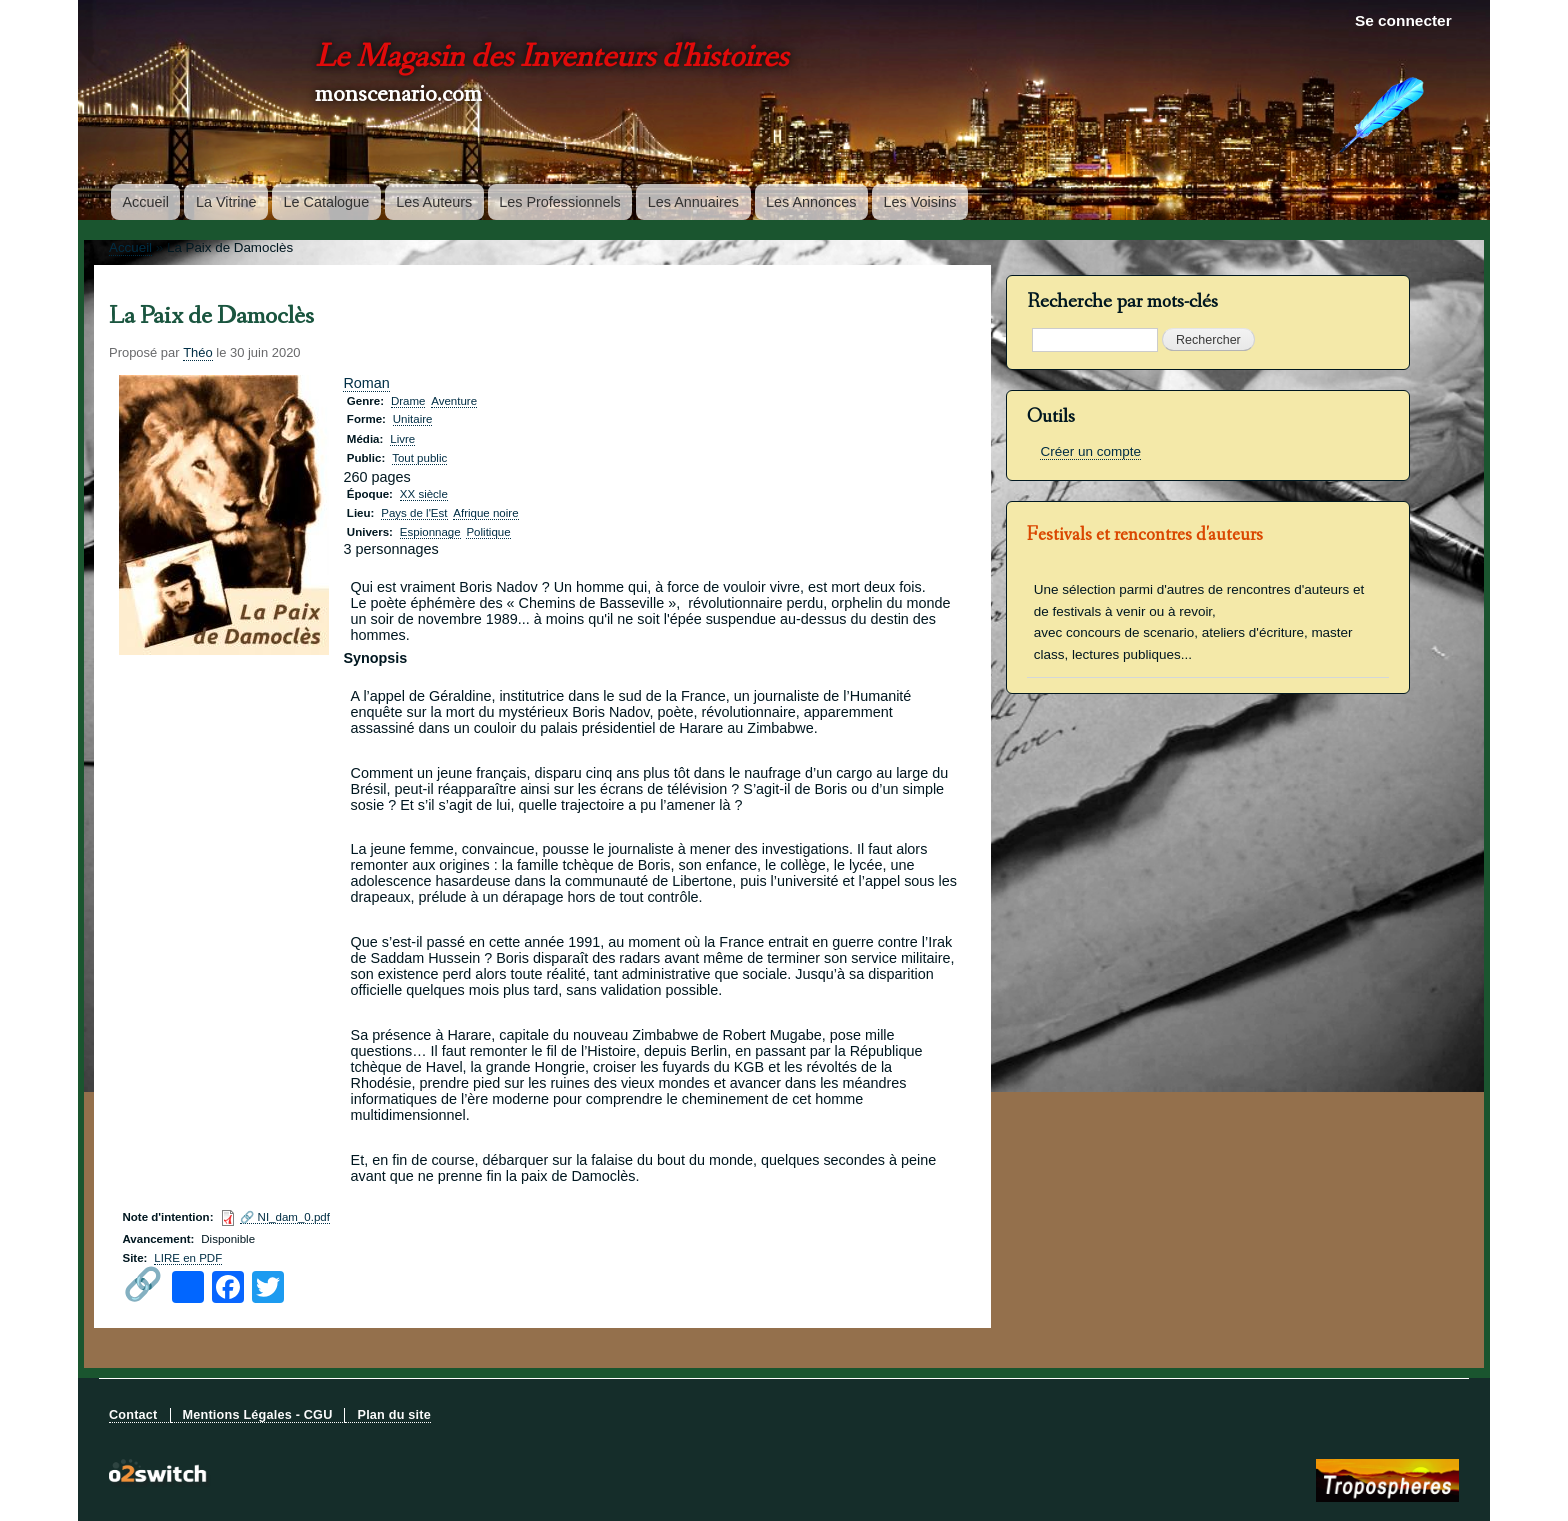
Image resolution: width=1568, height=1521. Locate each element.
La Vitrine (226, 202)
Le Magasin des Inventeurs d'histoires (551, 59)
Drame (408, 401)
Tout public (419, 458)
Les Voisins (920, 202)
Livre (402, 439)
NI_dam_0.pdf (294, 1217)
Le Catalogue (327, 202)
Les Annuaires (693, 202)
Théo (198, 352)
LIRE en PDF (188, 1258)
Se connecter (1403, 20)
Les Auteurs (434, 202)
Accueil (146, 202)
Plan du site (393, 1415)
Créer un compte (1090, 451)
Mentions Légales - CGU (258, 1415)
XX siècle (424, 494)
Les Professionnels (560, 202)
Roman (366, 383)
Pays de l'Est (414, 513)
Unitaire (413, 419)
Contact (133, 1415)
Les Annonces (811, 202)
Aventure (454, 401)
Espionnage (430, 532)
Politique (488, 532)
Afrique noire (485, 513)
